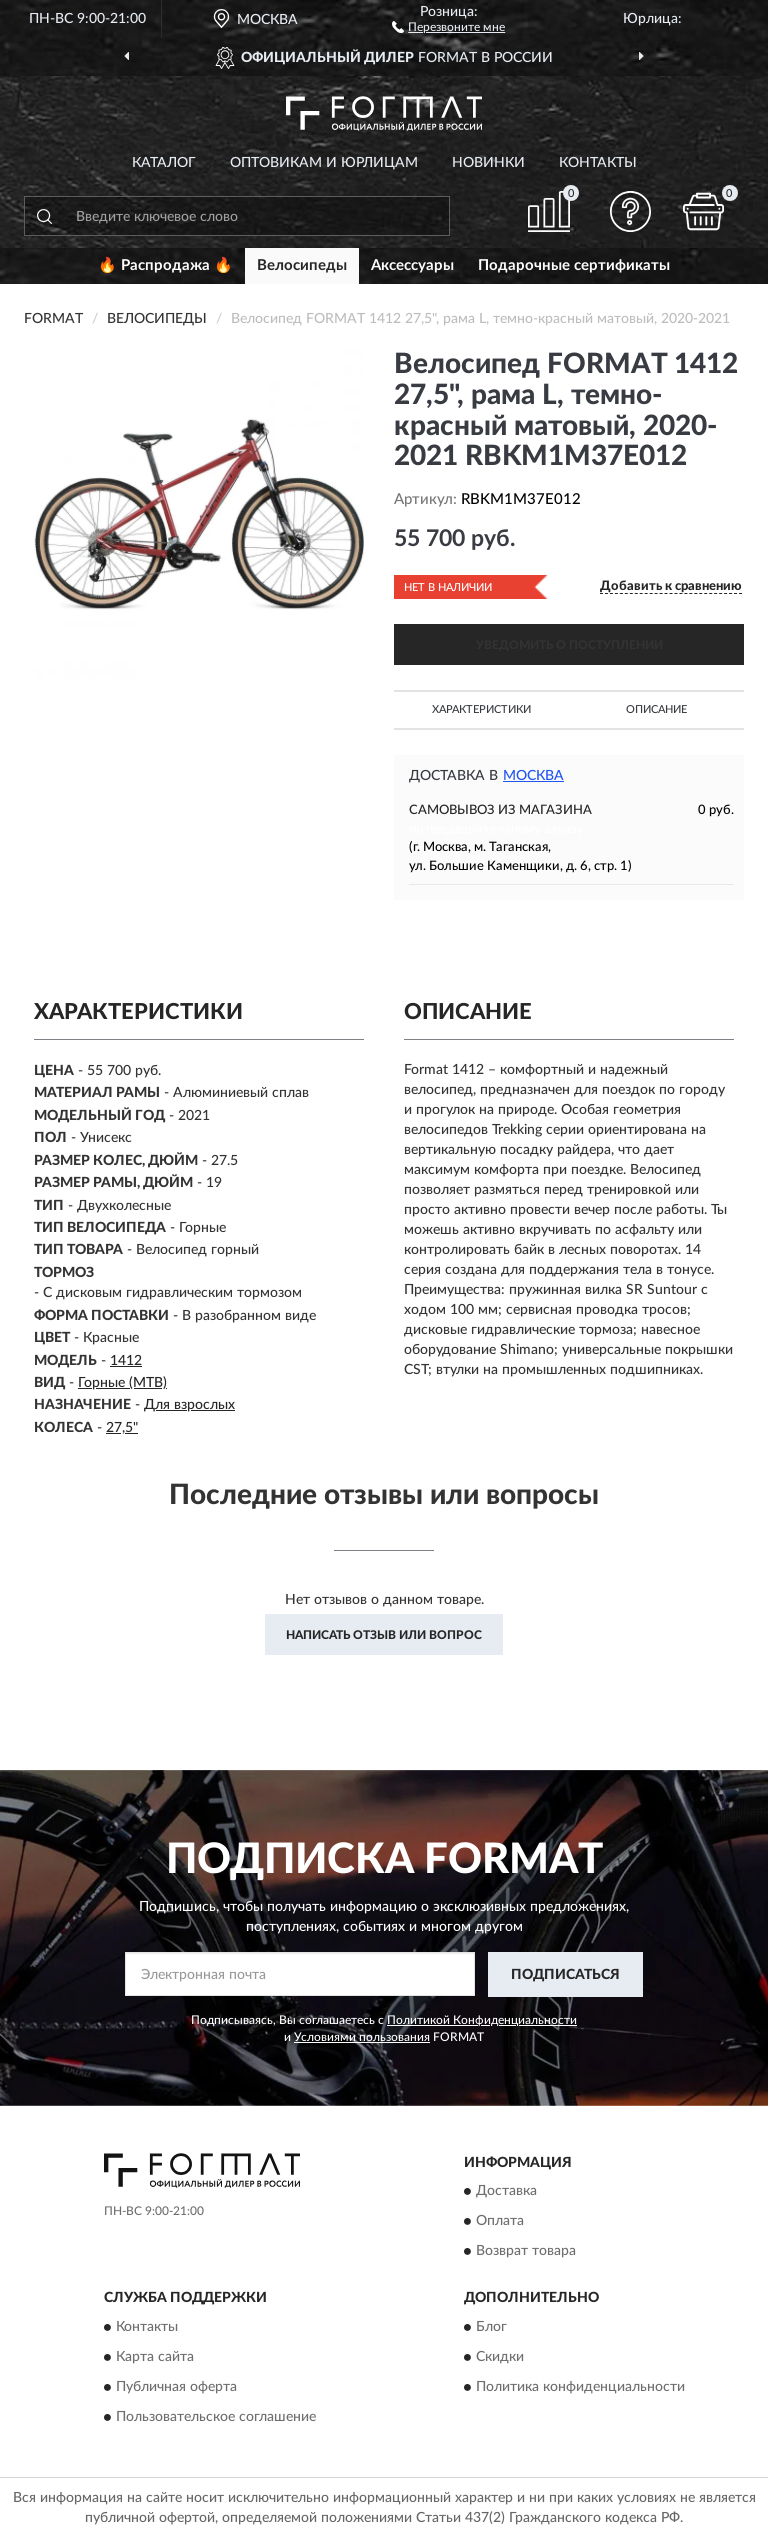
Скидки (500, 2357)
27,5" (122, 1428)
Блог (491, 2327)
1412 (126, 1361)
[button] (448, 26)
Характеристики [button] (481, 709)
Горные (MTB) (122, 1383)
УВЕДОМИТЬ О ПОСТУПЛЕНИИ (569, 645)
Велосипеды (302, 265)
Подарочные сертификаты (574, 265)
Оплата (500, 2222)
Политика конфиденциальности (580, 2387)
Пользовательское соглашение (216, 2417)
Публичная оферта (176, 2387)
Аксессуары (412, 265)
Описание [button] (656, 709)
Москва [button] (533, 776)
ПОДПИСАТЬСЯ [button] (565, 1975)
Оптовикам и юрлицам (324, 163)
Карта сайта (155, 2357)
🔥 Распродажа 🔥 (165, 265)
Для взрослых (189, 1405)
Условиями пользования (362, 2037)
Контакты (598, 163)
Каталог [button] (164, 163)
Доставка (506, 2192)
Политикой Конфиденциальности (482, 2020)
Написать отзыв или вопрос (384, 1635)
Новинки (488, 163)
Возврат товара (526, 2252)
